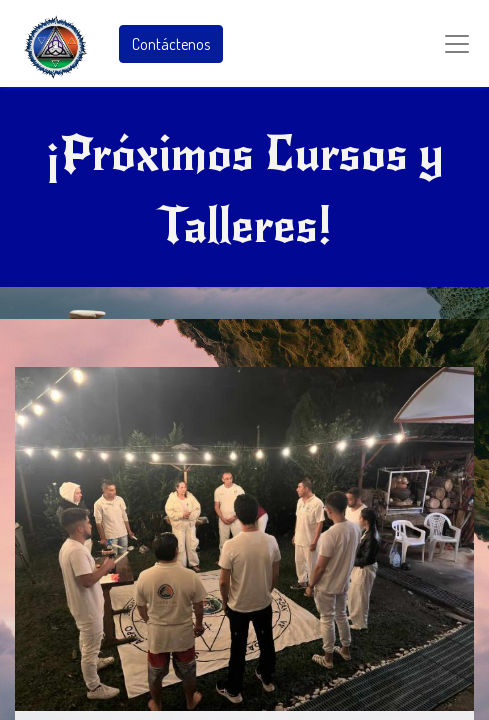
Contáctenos (171, 44)
